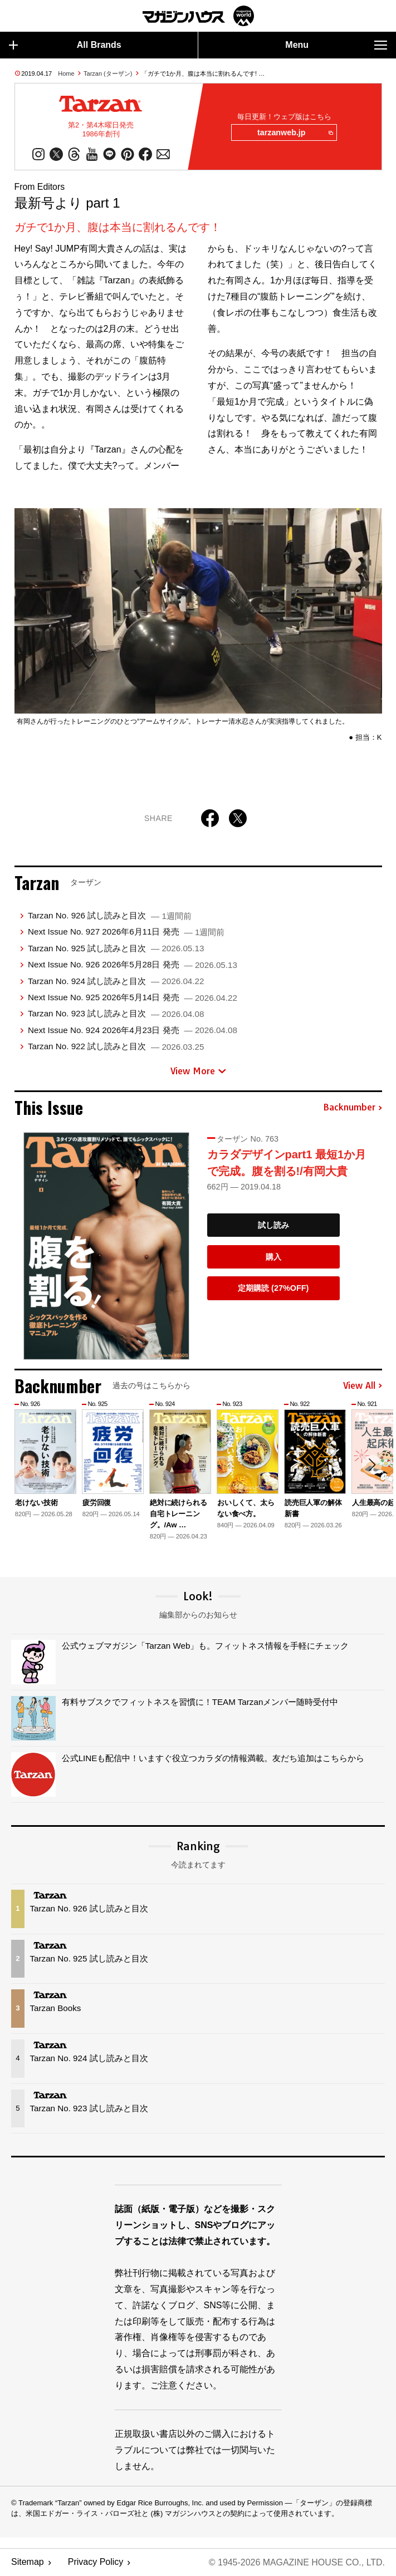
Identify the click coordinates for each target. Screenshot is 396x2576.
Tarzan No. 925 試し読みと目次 (116, 948)
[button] (372, 1465)
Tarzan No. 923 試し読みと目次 (116, 1014)
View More (198, 1070)
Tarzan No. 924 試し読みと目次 (116, 981)
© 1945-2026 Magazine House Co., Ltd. (296, 2562)
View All (362, 1386)
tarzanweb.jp (295, 133)
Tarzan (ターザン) (108, 73)
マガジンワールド (198, 16)
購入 (273, 1256)
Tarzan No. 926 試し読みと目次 (110, 915)
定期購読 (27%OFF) (273, 1288)
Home (66, 73)
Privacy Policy (96, 2562)
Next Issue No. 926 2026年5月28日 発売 (132, 964)
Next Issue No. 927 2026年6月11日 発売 (126, 932)
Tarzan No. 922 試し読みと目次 (116, 1046)
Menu (336, 45)
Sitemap (27, 2562)
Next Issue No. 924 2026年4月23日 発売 (132, 1030)
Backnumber (352, 1108)
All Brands (65, 45)
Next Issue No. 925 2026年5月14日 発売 (132, 997)
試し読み (273, 1225)
